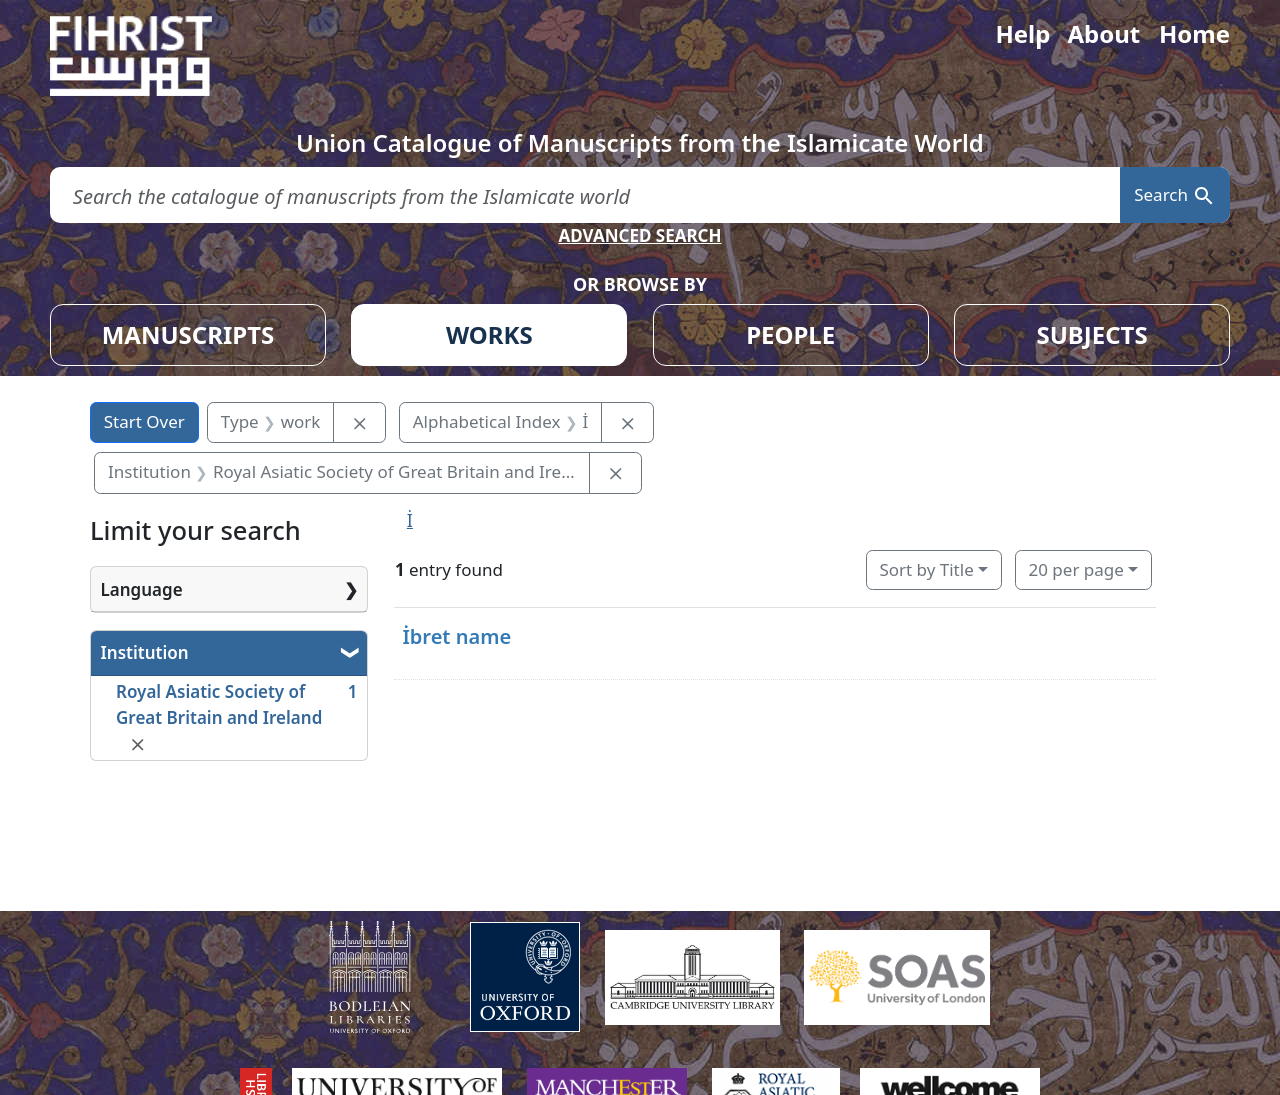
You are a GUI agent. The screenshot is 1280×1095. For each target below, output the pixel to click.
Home (1194, 33)
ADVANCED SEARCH (639, 235)
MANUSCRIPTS (188, 334)
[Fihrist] (150, 56)
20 (1075, 569)
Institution (145, 652)
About (1103, 33)
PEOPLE (790, 334)
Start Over (144, 421)
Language (142, 589)
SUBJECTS (1091, 334)
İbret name (456, 636)
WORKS (489, 334)
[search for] (585, 195)
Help (1022, 33)
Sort (926, 569)
